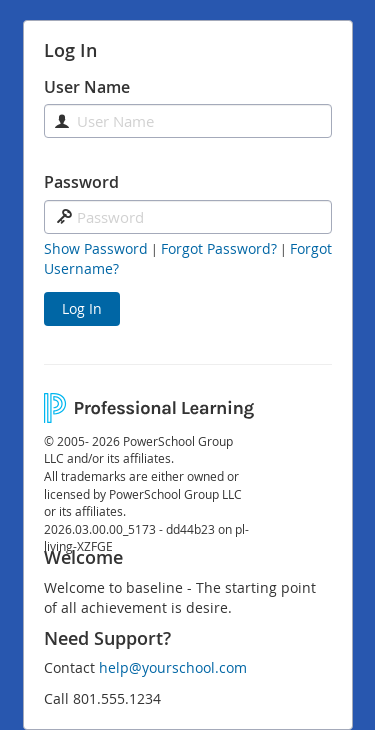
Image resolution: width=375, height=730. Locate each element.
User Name (87, 87)
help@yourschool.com (173, 667)
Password (81, 182)
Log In (82, 308)
